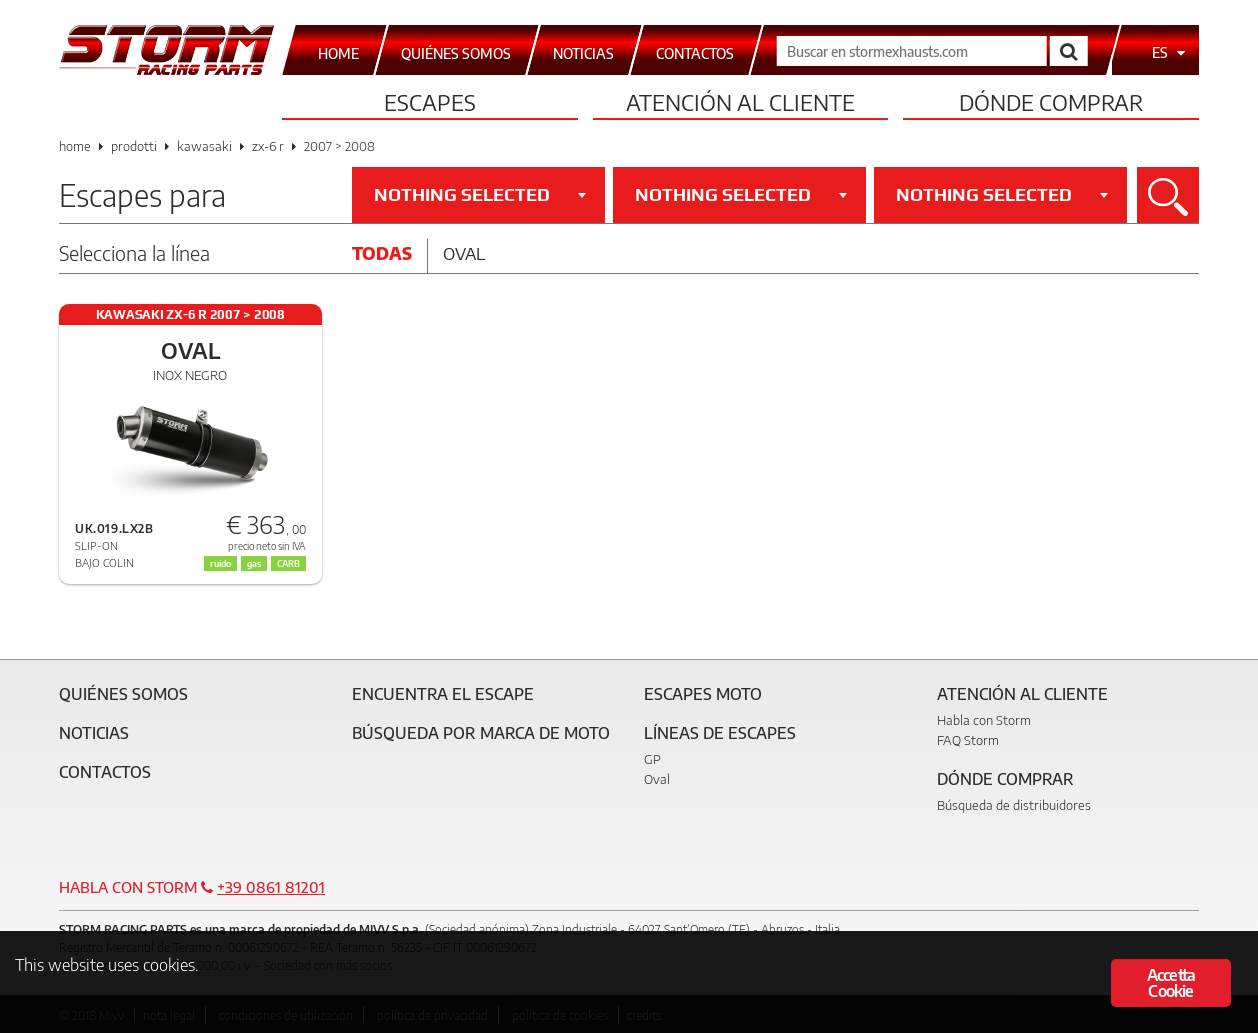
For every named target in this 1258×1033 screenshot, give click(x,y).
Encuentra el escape (443, 694)
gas (254, 563)
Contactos (105, 772)
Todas (382, 253)
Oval (464, 253)
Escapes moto (703, 694)
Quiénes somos (123, 694)
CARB (288, 563)
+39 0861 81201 (271, 887)
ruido (220, 563)
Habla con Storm (984, 720)
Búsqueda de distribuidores (1014, 805)
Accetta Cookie (1171, 983)
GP (652, 759)
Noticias (94, 733)
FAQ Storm (968, 740)
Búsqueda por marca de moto (481, 733)
